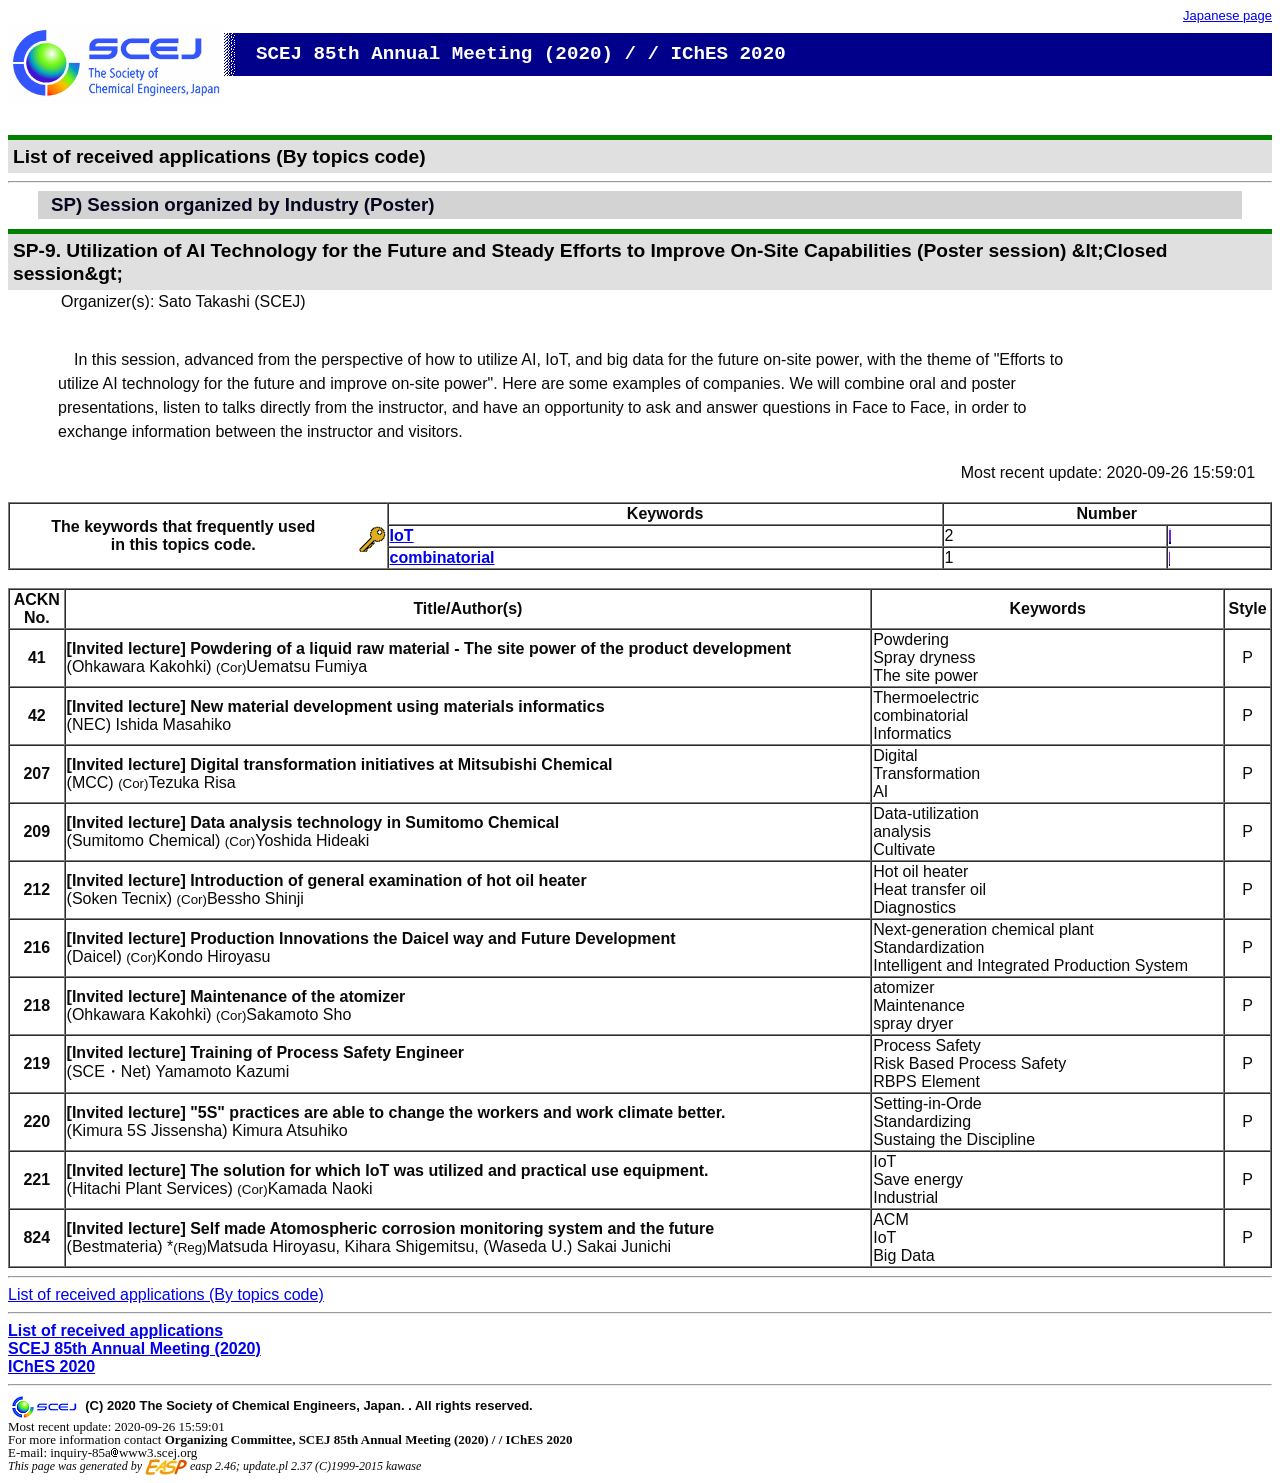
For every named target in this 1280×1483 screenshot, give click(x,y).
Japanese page (1227, 15)
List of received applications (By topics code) (166, 1294)
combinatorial (442, 557)
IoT (402, 535)
